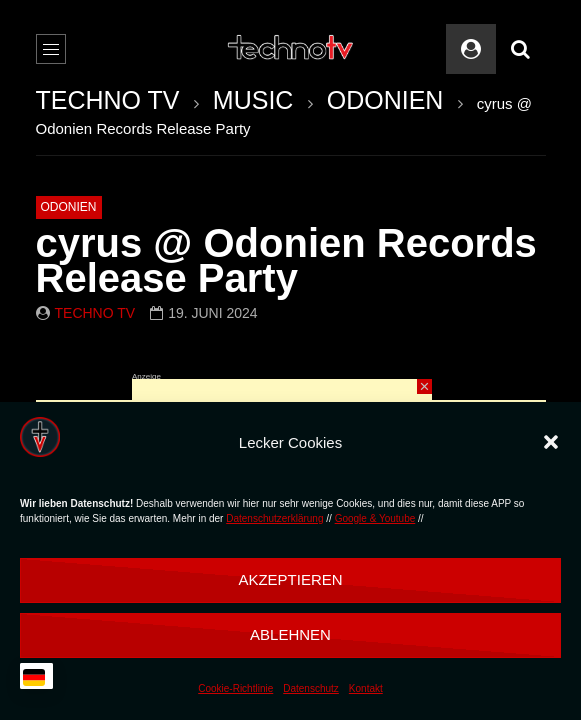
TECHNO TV (108, 100)
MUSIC (253, 100)
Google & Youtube (375, 518)
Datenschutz (311, 688)
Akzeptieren (290, 579)
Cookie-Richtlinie (235, 688)
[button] (551, 442)
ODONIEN (385, 100)
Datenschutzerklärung (274, 518)
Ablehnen (290, 634)
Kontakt (366, 688)
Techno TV (95, 313)
